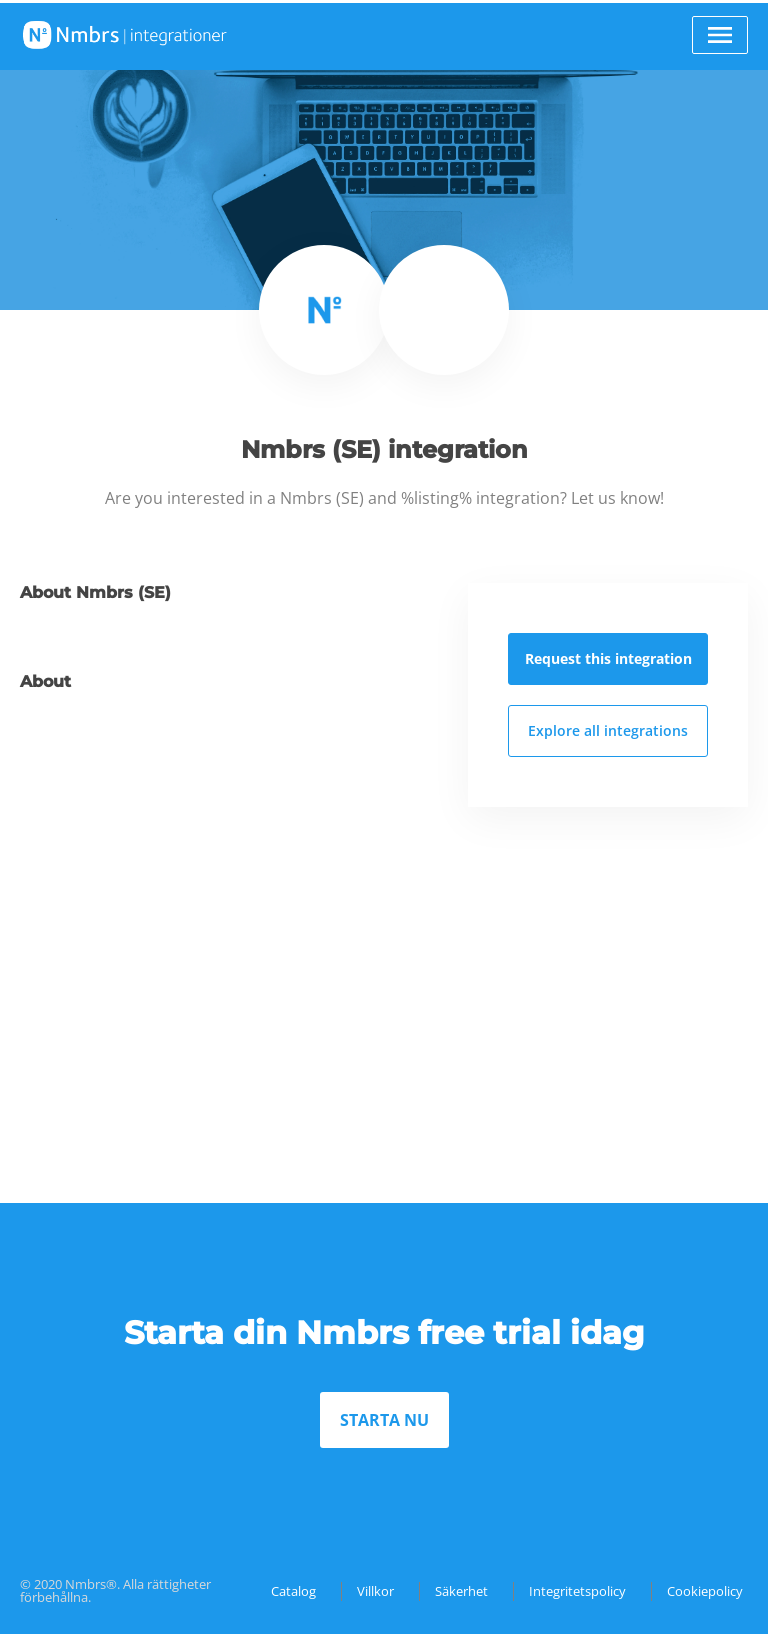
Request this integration (608, 658)
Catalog (293, 1591)
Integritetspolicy (577, 1591)
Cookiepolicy (705, 1591)
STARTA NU (384, 1420)
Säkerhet (461, 1591)
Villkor (375, 1591)
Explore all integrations (608, 730)
